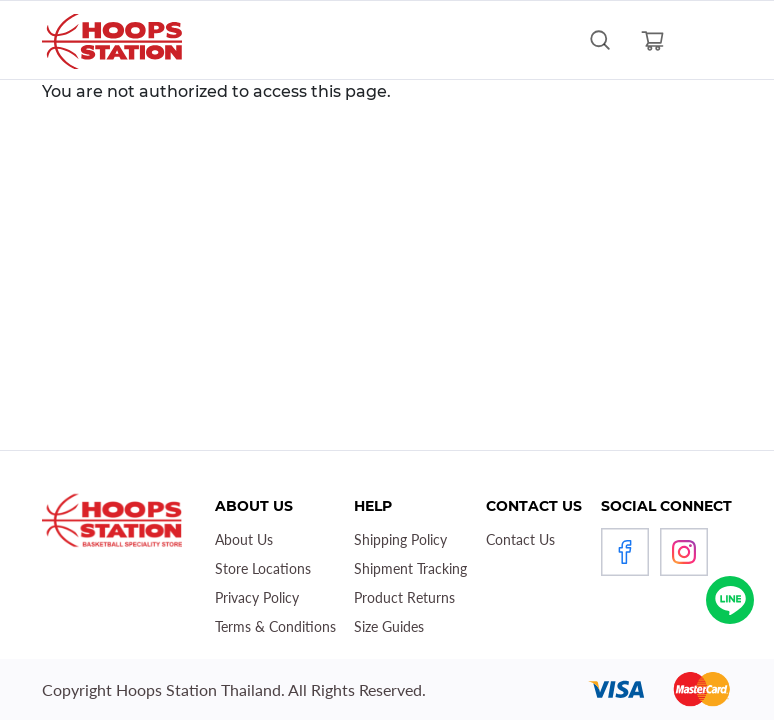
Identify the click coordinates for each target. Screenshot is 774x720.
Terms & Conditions (275, 626)
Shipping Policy (400, 539)
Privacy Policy (257, 597)
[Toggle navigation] (705, 40)
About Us (244, 539)
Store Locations (263, 568)
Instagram (684, 552)
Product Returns (404, 597)
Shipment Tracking (410, 568)
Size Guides (389, 626)
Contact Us (520, 539)
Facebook (625, 552)
